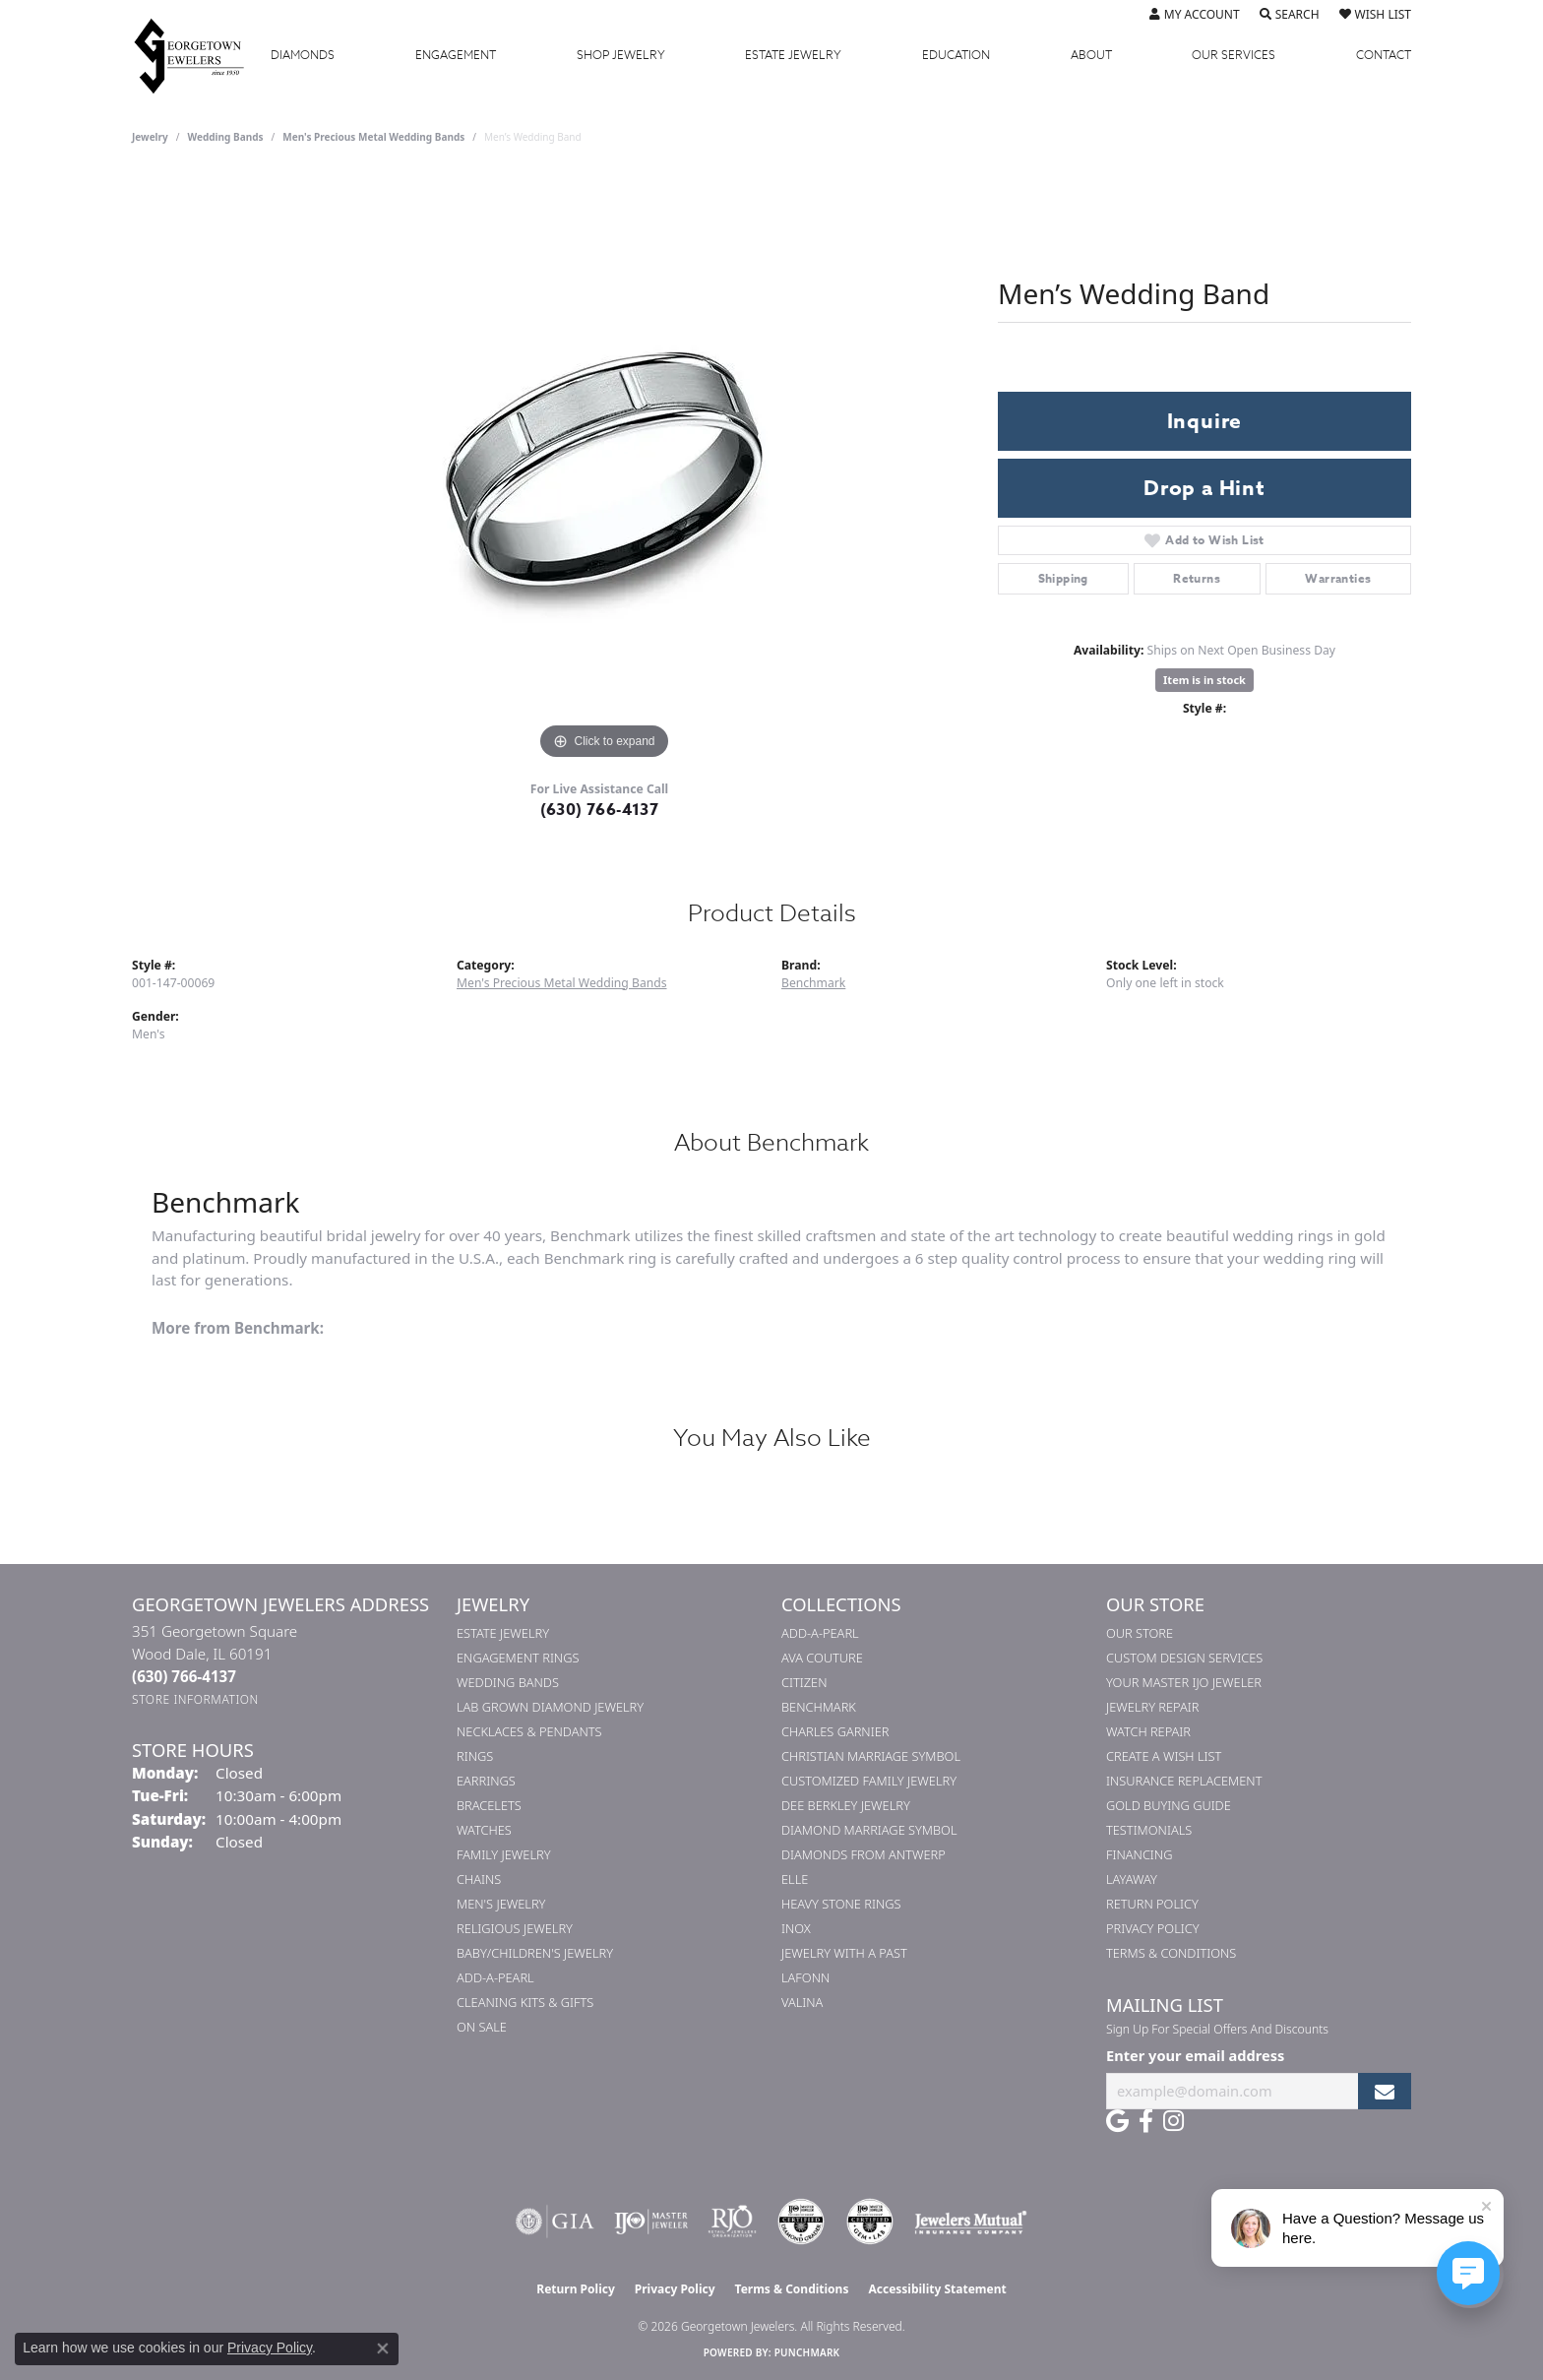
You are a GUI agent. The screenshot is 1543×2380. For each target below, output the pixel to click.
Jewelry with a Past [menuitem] (844, 1953)
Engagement (455, 55)
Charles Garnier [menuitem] (835, 1731)
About (1091, 55)
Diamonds (303, 55)
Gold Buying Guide (1168, 1805)
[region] (604, 469)
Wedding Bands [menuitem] (508, 1682)
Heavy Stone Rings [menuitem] (841, 1903)
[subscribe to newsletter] (1384, 2091)
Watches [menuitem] (484, 1830)
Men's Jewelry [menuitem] (501, 1903)
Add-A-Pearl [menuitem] (495, 1977)
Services (1233, 55)
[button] (1194, 15)
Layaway (1131, 1879)
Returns (1196, 578)
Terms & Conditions (1171, 1953)
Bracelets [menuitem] (489, 1805)
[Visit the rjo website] (732, 2221)
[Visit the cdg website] (801, 2221)
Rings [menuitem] (475, 1756)
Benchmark (813, 982)
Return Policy (1152, 1903)
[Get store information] (195, 1699)
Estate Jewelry (793, 55)
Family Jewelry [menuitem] (504, 1854)
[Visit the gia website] (555, 2221)
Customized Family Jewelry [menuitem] (869, 1780)
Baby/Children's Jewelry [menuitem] (535, 1953)
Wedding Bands (226, 137)
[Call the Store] (184, 1676)
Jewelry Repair (1152, 1707)
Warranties (1338, 578)
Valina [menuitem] (802, 2002)
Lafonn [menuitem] (805, 1977)
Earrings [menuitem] (486, 1780)
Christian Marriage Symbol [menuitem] (870, 1756)
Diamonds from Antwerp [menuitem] (863, 1854)
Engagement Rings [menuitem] (518, 1657)
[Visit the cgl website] (870, 2221)
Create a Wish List (1163, 1756)
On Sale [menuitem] (482, 2027)
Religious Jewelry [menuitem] (515, 1928)
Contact (1383, 55)
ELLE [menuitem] (794, 1879)
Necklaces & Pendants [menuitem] (529, 1731)
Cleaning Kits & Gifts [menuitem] (525, 2002)
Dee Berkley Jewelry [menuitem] (845, 1805)
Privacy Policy (1153, 1928)
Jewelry (621, 55)
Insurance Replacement (1184, 1780)
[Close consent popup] (383, 2348)
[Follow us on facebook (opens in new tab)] (1146, 2121)
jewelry (150, 137)
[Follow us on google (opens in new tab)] (1117, 2121)
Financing (1139, 1854)
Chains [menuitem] (479, 1879)
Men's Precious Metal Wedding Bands (373, 137)
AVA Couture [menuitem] (822, 1657)
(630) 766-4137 (599, 810)
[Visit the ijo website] (651, 2221)
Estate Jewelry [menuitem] (503, 1633)
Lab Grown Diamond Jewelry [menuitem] (550, 1707)
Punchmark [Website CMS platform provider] (807, 2352)
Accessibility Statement (937, 2289)
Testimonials (1149, 1830)
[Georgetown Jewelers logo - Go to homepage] (199, 55)
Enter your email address (1195, 2055)
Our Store (1139, 1633)
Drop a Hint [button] (1204, 488)
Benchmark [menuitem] (818, 1707)
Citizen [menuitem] (804, 1682)
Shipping (1063, 578)
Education (956, 55)
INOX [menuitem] (796, 1928)
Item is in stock (1204, 679)
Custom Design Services (1184, 1657)
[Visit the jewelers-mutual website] (970, 2221)
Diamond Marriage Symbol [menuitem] (869, 1830)
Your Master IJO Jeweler (1184, 1682)
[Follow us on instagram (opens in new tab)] (1173, 2121)
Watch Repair (1148, 1731)
